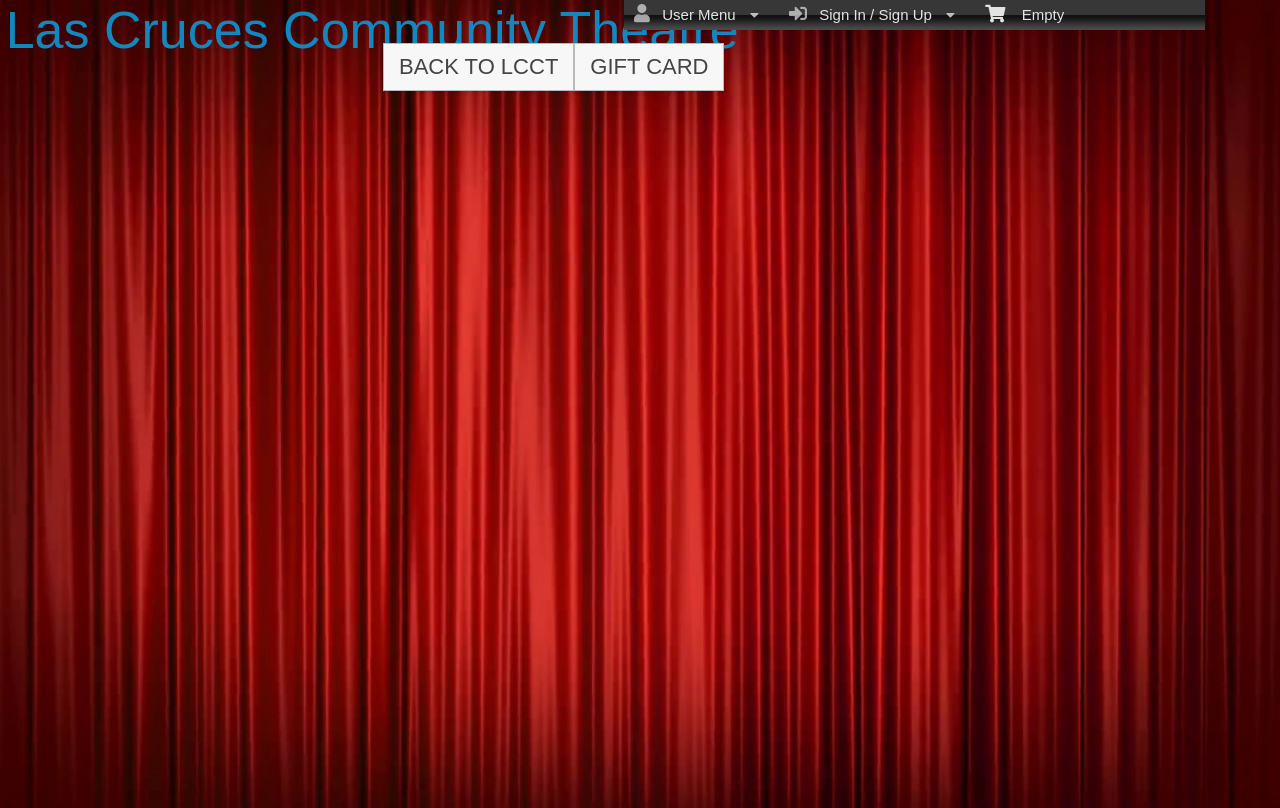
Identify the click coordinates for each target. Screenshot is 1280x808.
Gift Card (649, 66)
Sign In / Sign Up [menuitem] (872, 14)
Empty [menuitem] (1024, 13)
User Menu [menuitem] (696, 14)
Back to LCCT (478, 66)
